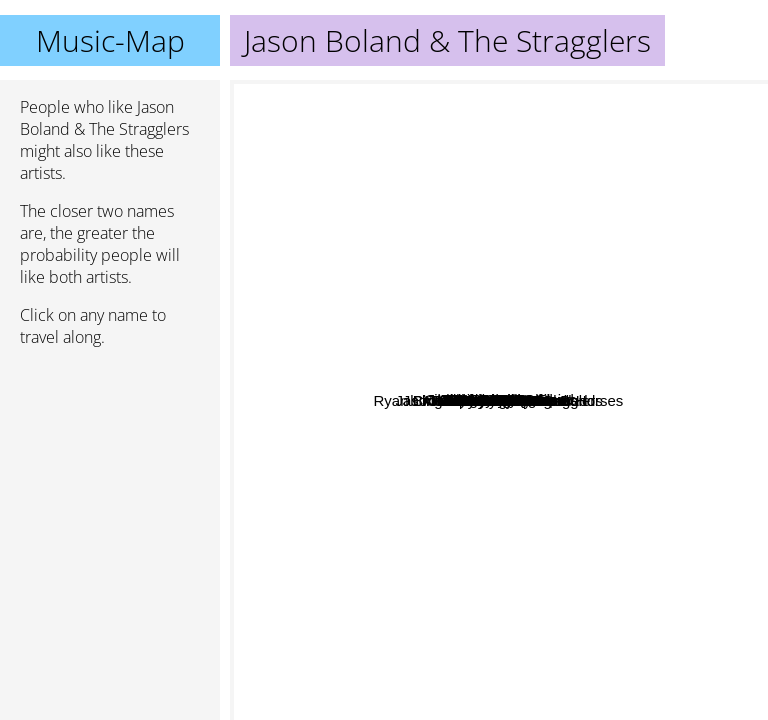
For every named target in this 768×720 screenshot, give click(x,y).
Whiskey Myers (442, 443)
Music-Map (110, 40)
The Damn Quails (648, 385)
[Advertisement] (110, 469)
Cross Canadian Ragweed (585, 502)
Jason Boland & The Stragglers (499, 400)
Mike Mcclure (348, 354)
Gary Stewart (498, 269)
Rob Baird (388, 644)
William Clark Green (471, 231)
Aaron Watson (463, 420)
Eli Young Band (557, 232)
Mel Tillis (626, 172)
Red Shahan (409, 534)
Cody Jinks (315, 516)
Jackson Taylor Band (531, 141)
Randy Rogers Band (514, 529)
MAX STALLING (650, 563)
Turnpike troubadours (494, 481)
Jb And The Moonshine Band (468, 706)
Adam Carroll (289, 306)
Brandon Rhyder (440, 303)
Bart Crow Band (532, 449)
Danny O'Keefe (678, 156)
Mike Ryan (351, 327)
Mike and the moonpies (586, 93)
